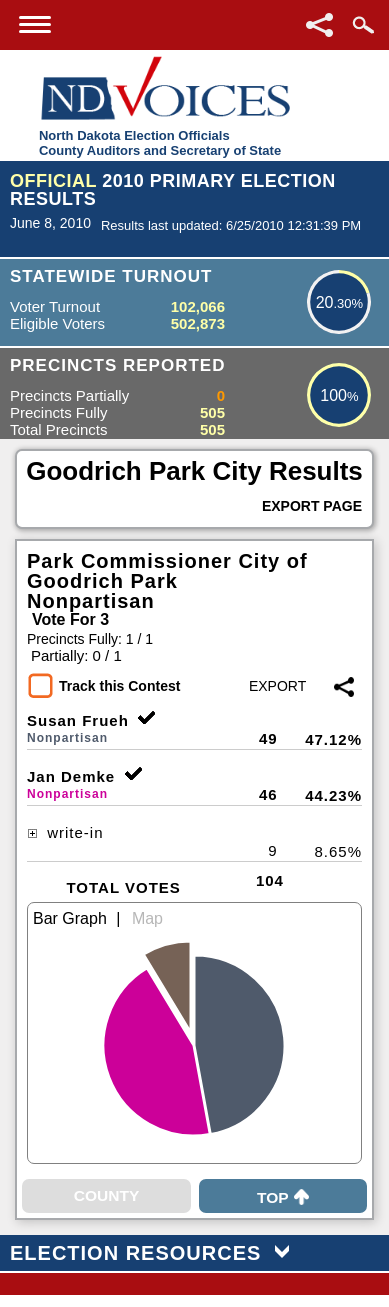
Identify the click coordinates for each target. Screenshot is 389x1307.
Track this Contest (119, 686)
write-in (65, 832)
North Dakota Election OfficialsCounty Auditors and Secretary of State (160, 143)
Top (283, 1197)
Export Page (312, 506)
